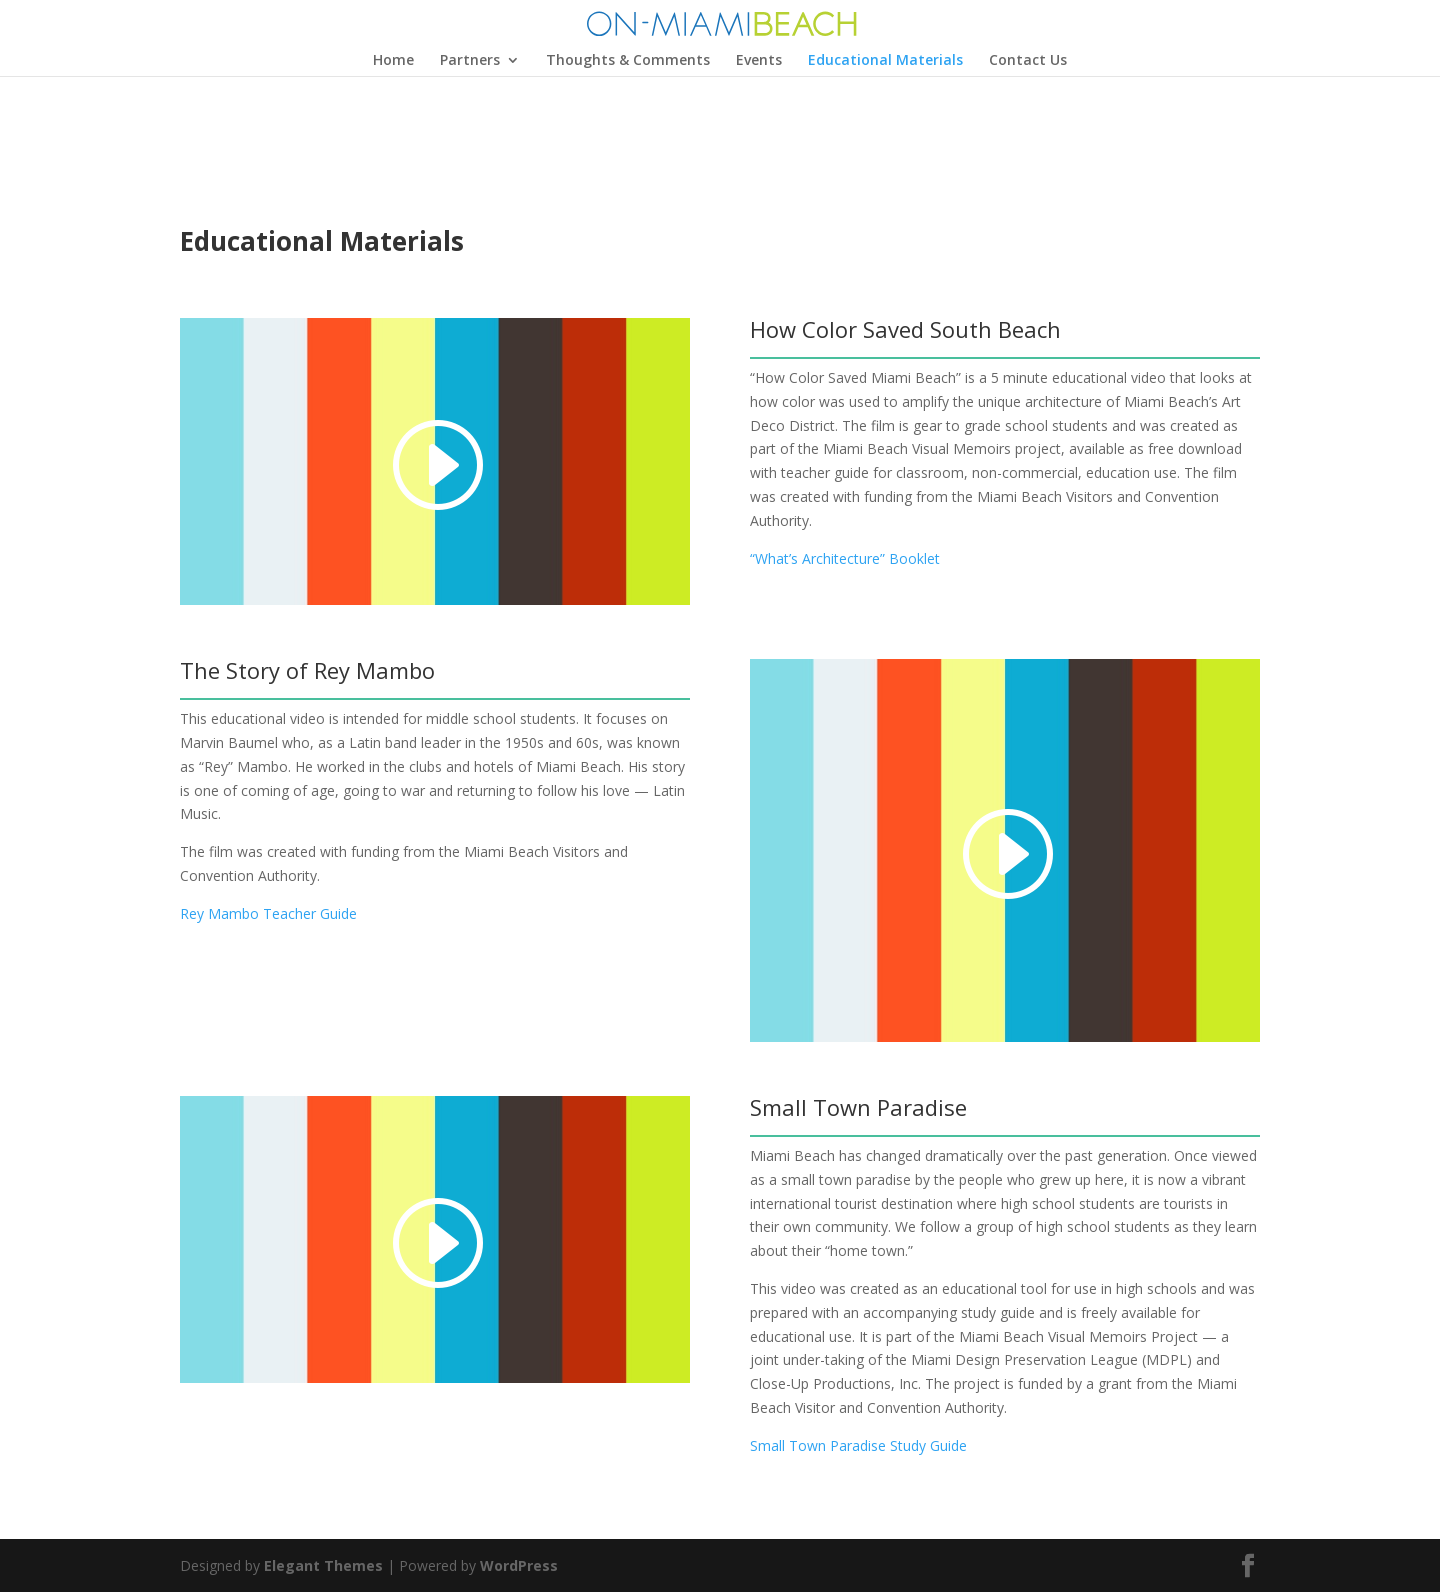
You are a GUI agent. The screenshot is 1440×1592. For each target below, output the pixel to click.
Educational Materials (885, 61)
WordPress (519, 1565)
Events (759, 61)
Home (393, 61)
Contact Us (1028, 61)
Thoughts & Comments (628, 61)
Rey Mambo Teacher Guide (268, 913)
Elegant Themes (323, 1565)
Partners (470, 61)
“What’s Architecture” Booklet (845, 558)
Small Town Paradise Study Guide (858, 1445)
